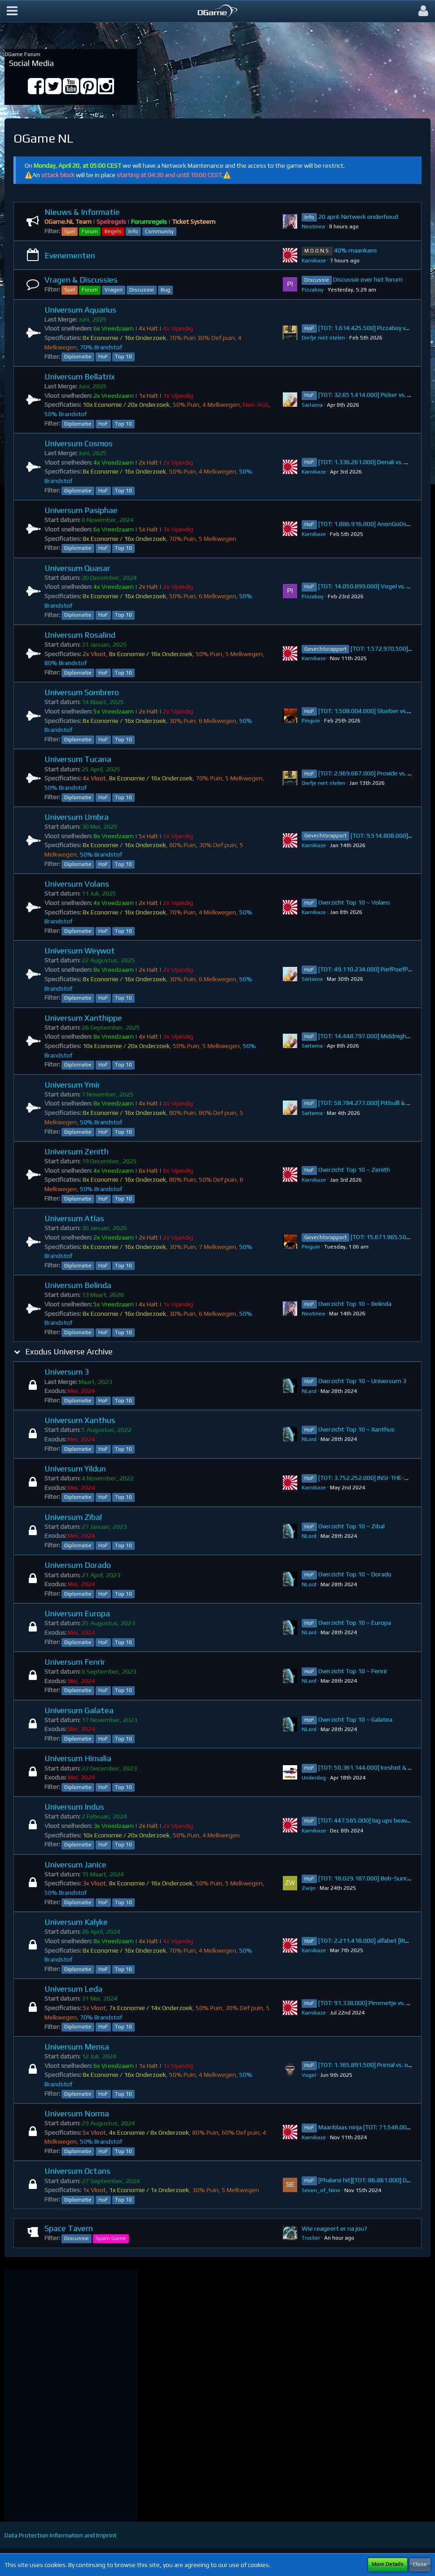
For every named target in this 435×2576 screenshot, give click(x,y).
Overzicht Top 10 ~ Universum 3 (362, 1380)
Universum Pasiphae (81, 510)
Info (133, 231)
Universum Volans (76, 883)
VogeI (309, 2075)
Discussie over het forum (368, 279)
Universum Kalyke (76, 1922)
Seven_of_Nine (321, 2190)
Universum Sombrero (81, 692)
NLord (309, 1391)
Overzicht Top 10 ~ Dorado (354, 1574)
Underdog (314, 1778)
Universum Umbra (76, 817)
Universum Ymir (72, 1084)
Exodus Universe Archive (69, 1351)
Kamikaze (314, 260)
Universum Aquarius (80, 309)
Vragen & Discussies (81, 279)
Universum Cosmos (78, 443)
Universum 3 (66, 1371)
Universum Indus (74, 1806)
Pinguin (311, 721)
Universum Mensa (76, 2046)
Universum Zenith (76, 1151)
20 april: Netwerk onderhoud (358, 216)
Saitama (312, 405)
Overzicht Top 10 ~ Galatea (355, 1719)
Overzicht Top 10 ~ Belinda (354, 1303)
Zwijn (309, 1888)
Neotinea (313, 226)
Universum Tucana (77, 759)
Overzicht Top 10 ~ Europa (354, 1622)
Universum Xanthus (79, 1420)
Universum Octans (77, 2171)
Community (159, 231)
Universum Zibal (73, 1517)
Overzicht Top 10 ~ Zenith (354, 1169)
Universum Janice (75, 1864)
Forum (90, 231)
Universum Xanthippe (83, 1018)
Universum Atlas (74, 1218)
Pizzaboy (313, 290)
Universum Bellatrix (79, 376)
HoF (103, 356)
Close (420, 2564)
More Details (388, 2564)
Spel (69, 231)
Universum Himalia (77, 1758)
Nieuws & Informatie (82, 212)
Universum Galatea (79, 1710)
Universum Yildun (75, 1468)
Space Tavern (68, 2228)
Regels (113, 231)
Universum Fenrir (74, 1662)
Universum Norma (76, 2113)
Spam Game (111, 2238)
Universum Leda (73, 1988)
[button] (12, 11)
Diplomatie (78, 356)
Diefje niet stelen (323, 338)
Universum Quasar (77, 568)
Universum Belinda (77, 1285)
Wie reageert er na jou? (334, 2228)
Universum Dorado (77, 1565)
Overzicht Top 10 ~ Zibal (351, 1526)
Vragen (114, 290)
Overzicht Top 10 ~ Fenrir (352, 1671)
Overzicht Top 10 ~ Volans (354, 902)
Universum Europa (77, 1613)
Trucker (311, 2238)
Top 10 (123, 356)
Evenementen (69, 255)
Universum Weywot (79, 950)
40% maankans (355, 250)
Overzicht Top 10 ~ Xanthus (356, 1429)
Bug (165, 290)
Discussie (141, 290)
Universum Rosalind (79, 635)
